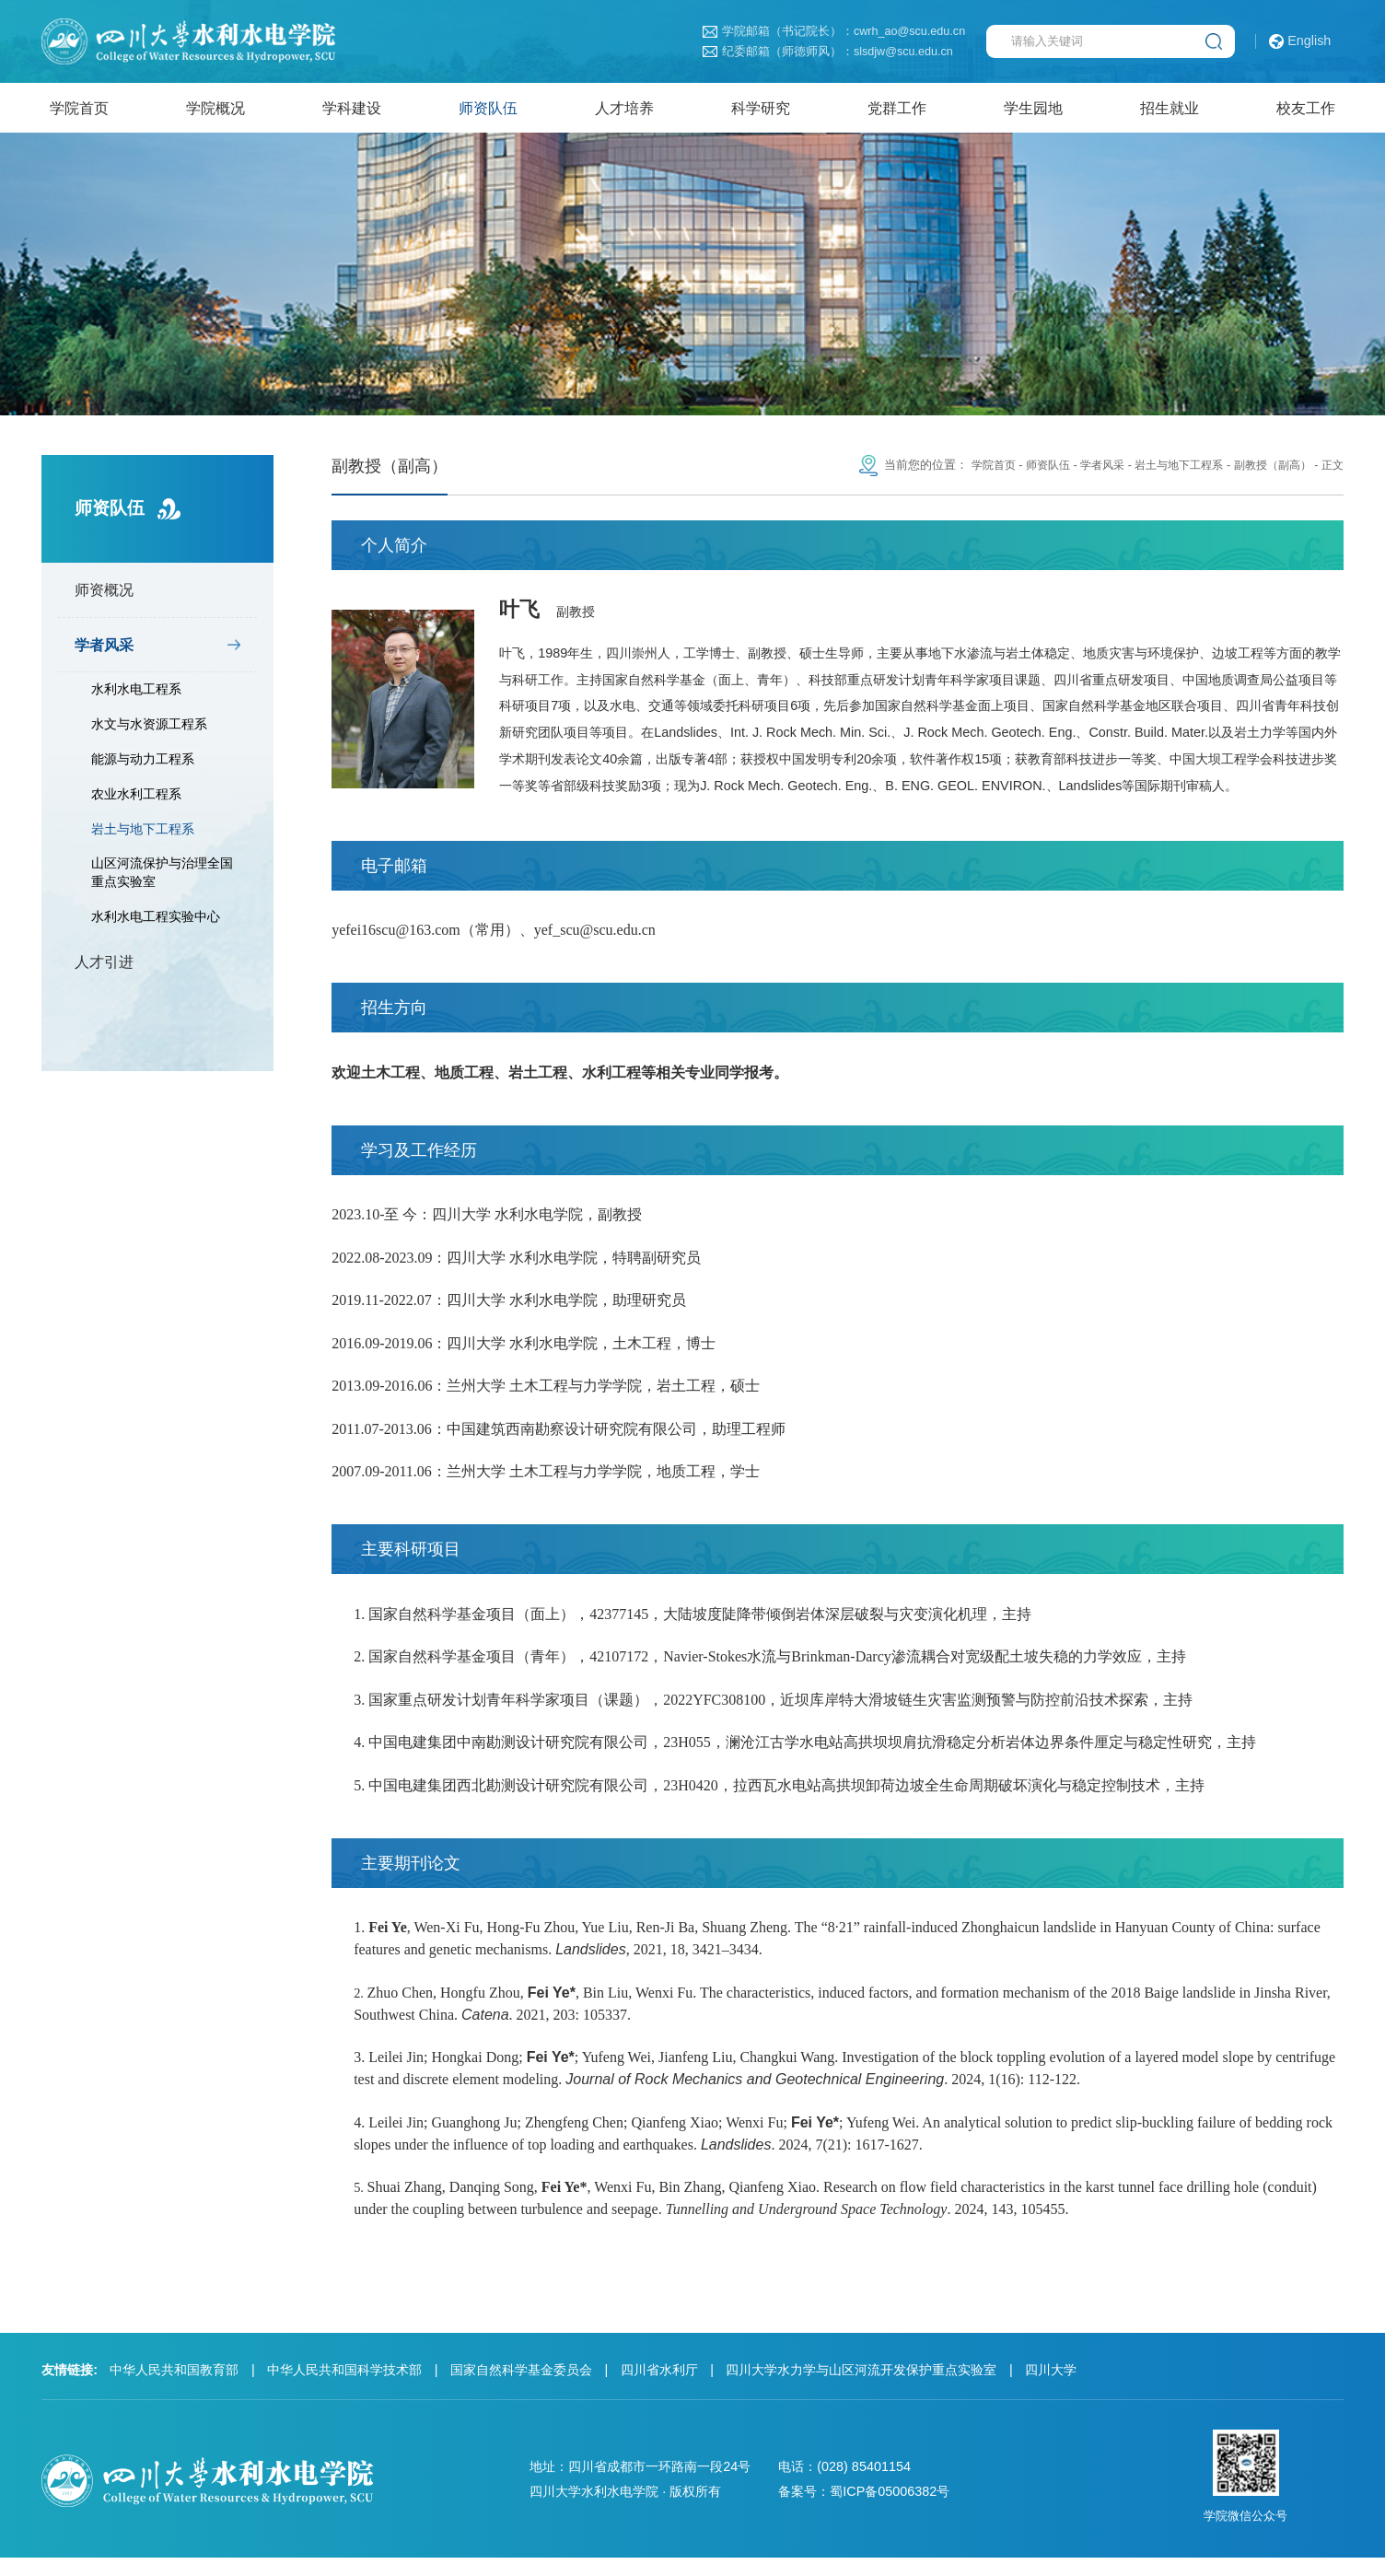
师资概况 (104, 596)
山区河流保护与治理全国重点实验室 (162, 878)
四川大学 (1051, 2388)
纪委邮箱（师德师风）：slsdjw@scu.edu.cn (827, 52)
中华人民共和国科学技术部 (344, 2388)
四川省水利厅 (659, 2388)
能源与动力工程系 (142, 765)
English (1300, 41)
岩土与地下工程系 (142, 834)
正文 (1332, 471)
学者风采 (104, 650)
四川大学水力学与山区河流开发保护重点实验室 (861, 2388)
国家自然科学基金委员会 (521, 2388)
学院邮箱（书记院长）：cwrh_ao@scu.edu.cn (834, 32)
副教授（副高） (1267, 471)
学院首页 (969, 471)
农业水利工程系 (136, 799)
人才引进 (104, 967)
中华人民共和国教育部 (174, 2388)
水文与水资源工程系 (149, 730)
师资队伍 (1027, 471)
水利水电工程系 (136, 695)
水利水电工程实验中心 (155, 922)
